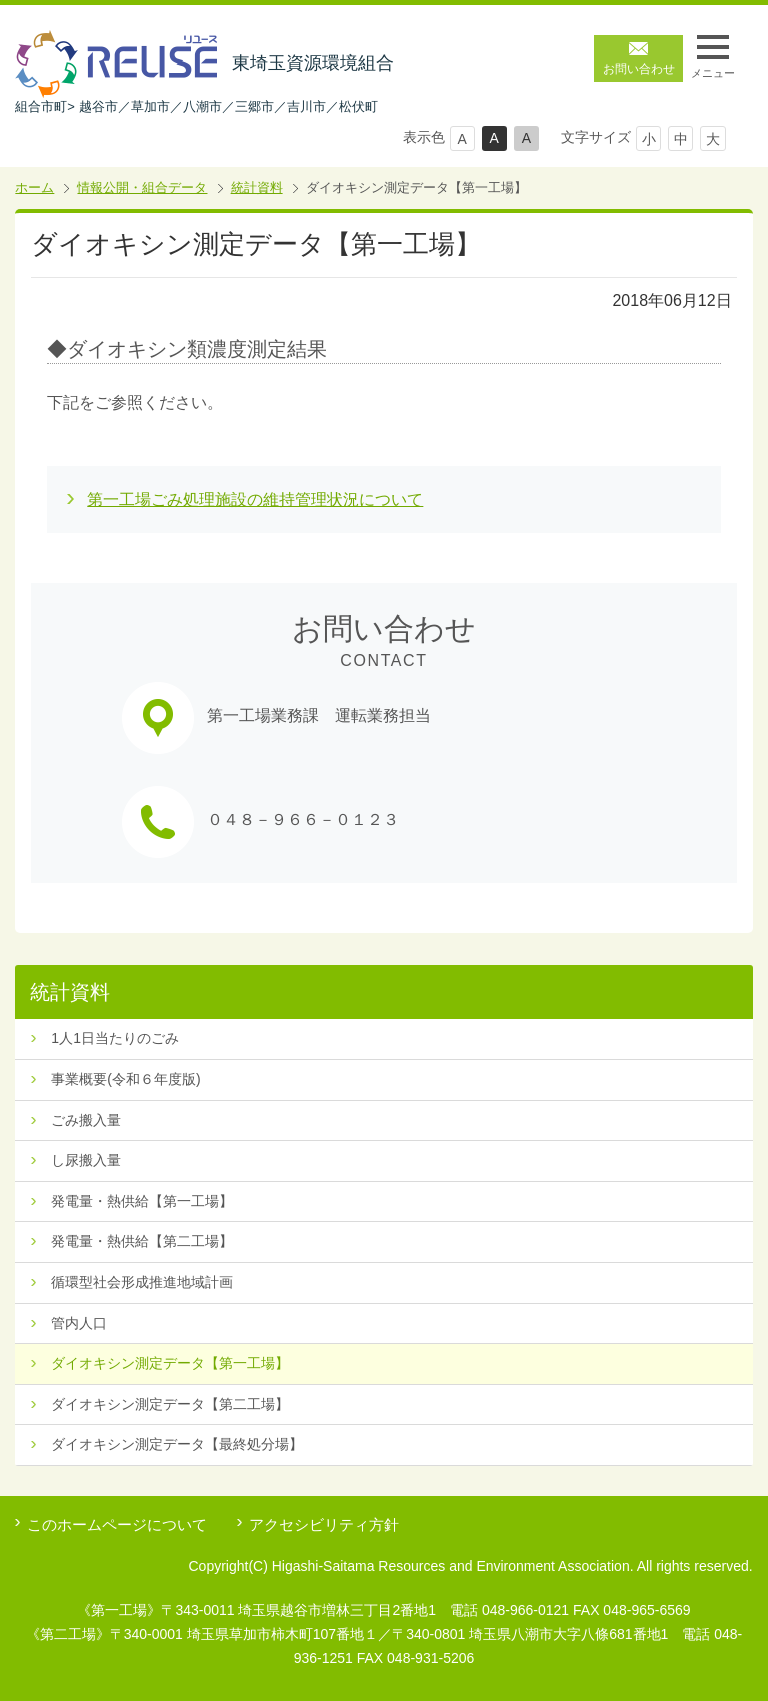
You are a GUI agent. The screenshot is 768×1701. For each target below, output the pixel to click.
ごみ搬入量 (86, 1120)
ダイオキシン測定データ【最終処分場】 (177, 1444)
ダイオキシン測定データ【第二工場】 (170, 1404)
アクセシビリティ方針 (324, 1524)
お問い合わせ (639, 69)
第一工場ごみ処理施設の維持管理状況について (255, 499)
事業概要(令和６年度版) (125, 1079)
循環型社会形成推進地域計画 (142, 1282)
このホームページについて (117, 1524)
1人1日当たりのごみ (115, 1038)
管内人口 (79, 1323)
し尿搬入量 (86, 1160)
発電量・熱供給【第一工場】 (142, 1201)
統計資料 (257, 187)
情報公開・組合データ (142, 187)
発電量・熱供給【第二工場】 (142, 1241)
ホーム (34, 187)
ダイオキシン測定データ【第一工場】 (170, 1363)
